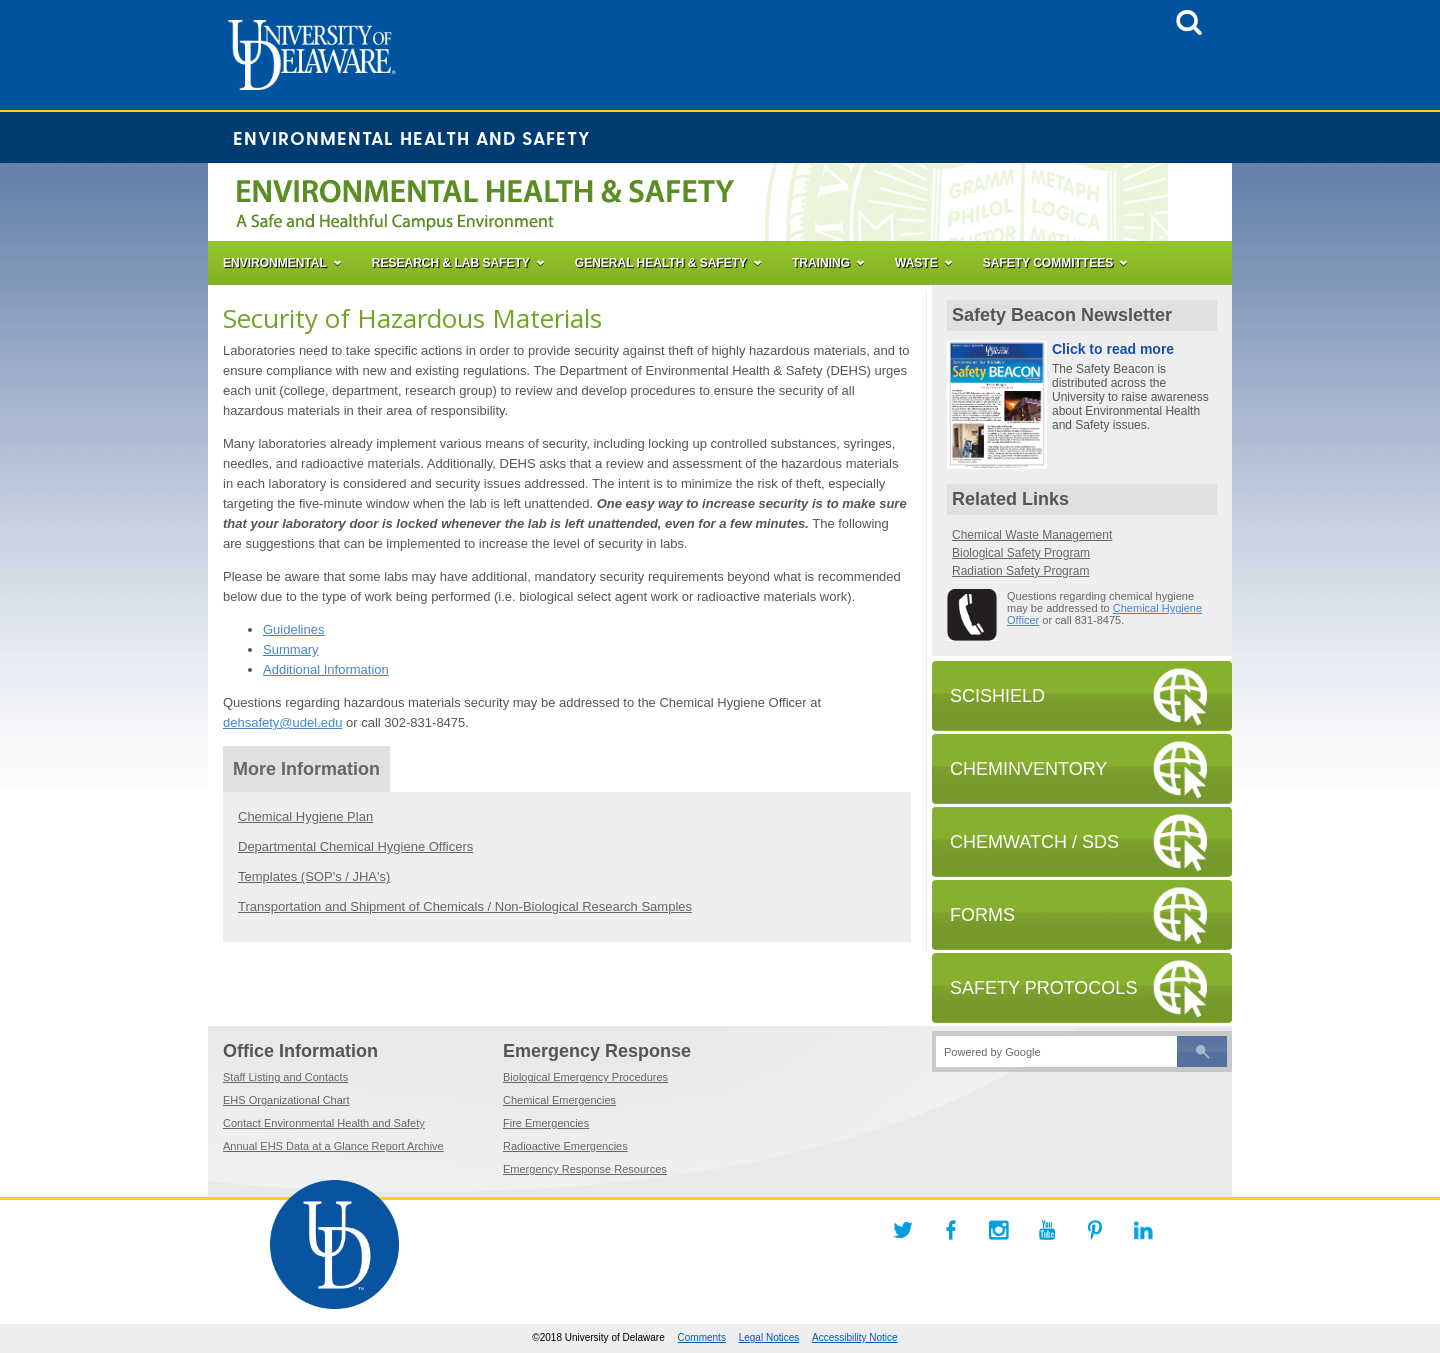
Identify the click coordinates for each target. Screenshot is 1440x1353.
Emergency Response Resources (585, 1169)
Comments (702, 1337)
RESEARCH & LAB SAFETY (451, 263)
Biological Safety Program (1021, 553)
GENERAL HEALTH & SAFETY (661, 263)
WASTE (916, 263)
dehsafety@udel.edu (282, 722)
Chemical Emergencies (559, 1100)
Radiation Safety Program (1020, 571)
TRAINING (821, 263)
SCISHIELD (997, 696)
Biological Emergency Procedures (585, 1077)
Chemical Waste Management (1032, 535)
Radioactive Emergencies (565, 1146)
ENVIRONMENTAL (275, 263)
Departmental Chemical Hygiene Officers (355, 846)
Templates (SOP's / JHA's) (314, 876)
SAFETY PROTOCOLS (1043, 988)
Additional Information (326, 669)
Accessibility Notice (855, 1337)
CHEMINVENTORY (1028, 769)
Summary (291, 649)
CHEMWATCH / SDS (1034, 842)
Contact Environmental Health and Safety (324, 1123)
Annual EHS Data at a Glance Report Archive (333, 1146)
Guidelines (293, 629)
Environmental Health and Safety (412, 137)
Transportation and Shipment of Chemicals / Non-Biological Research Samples (465, 906)
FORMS (982, 915)
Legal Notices (769, 1337)
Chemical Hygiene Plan (305, 816)
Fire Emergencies (546, 1123)
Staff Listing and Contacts (285, 1077)
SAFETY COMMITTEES (1048, 263)
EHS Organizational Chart (286, 1100)
